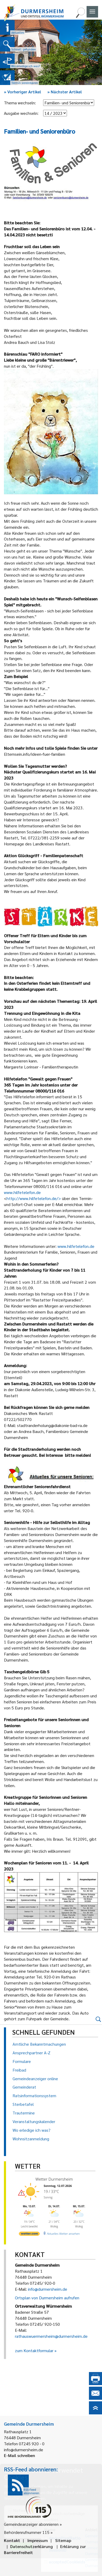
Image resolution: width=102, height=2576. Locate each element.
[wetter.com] (29, 2235)
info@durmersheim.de (47, 2289)
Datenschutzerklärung (31, 2546)
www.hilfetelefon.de (22, 1192)
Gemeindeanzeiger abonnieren (31, 2524)
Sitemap (63, 2540)
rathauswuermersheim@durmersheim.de (51, 2336)
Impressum (37, 2540)
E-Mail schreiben (19, 2455)
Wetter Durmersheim (54, 2179)
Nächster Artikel (64, 91)
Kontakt (12, 2540)
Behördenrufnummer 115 (26, 2532)
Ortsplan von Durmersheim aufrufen (47, 2297)
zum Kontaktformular (34, 2350)
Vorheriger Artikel (22, 91)
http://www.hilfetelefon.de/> (34, 1198)
